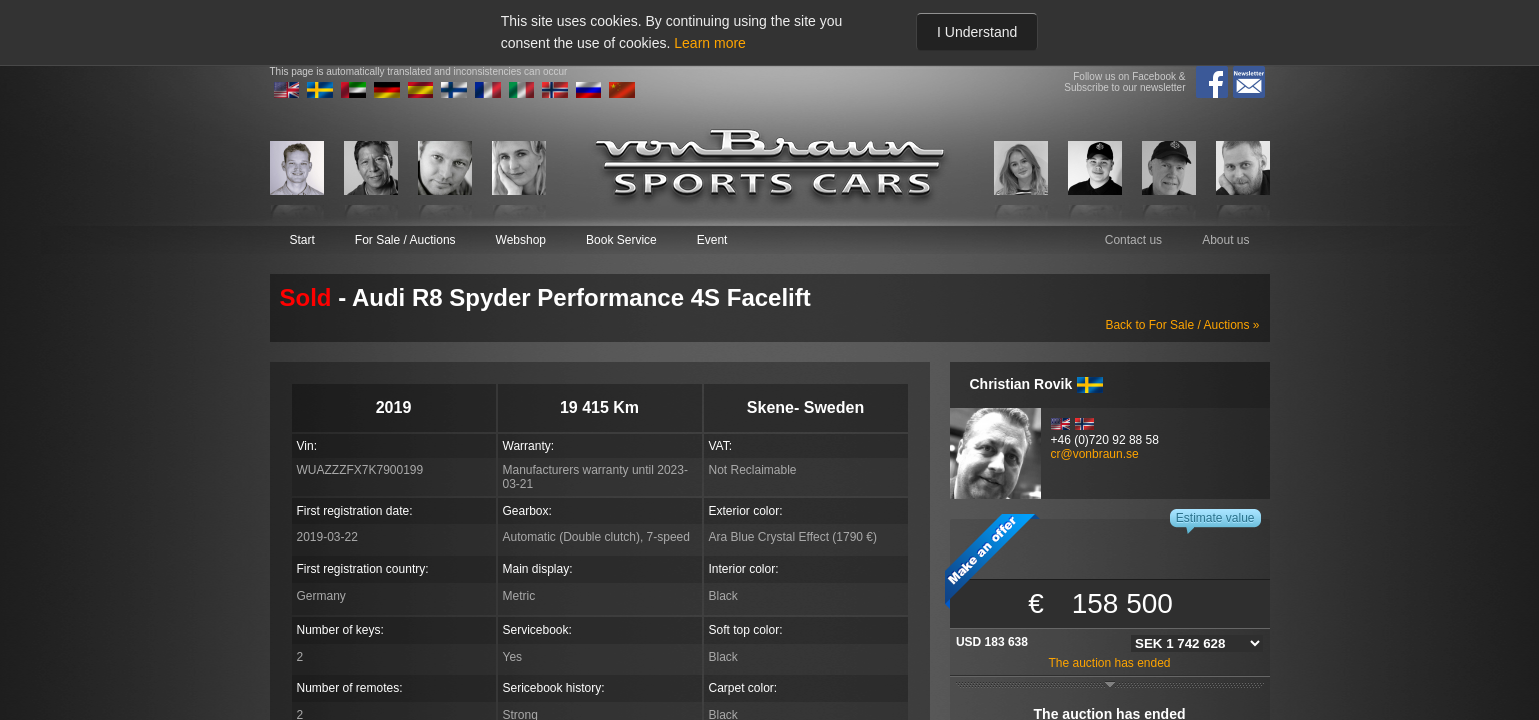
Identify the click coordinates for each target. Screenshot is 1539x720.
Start (302, 240)
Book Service (621, 240)
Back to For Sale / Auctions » (1182, 325)
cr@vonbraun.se (1095, 454)
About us (1225, 240)
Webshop (521, 240)
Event (712, 240)
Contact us (1133, 240)
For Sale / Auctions (405, 240)
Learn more (710, 43)
